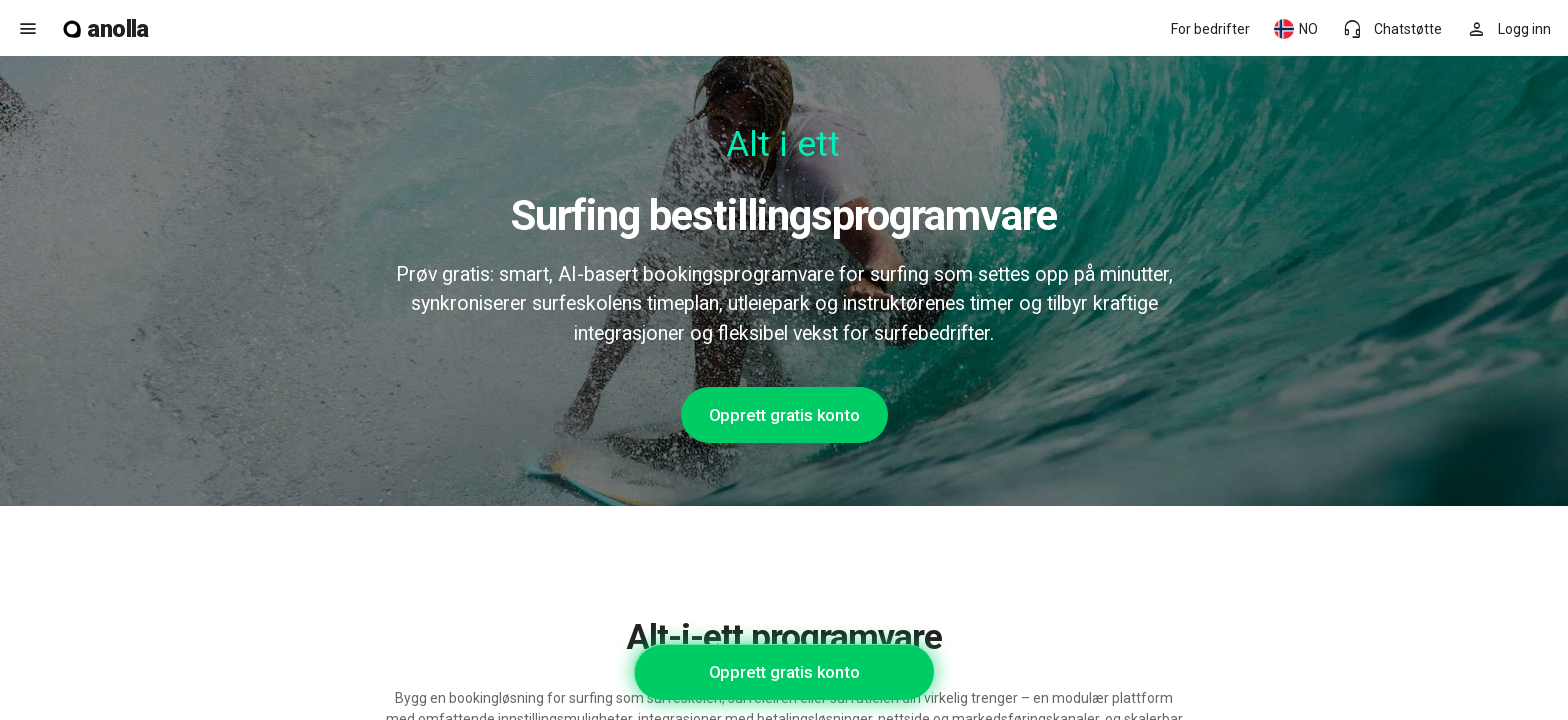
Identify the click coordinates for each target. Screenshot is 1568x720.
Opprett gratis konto (784, 415)
